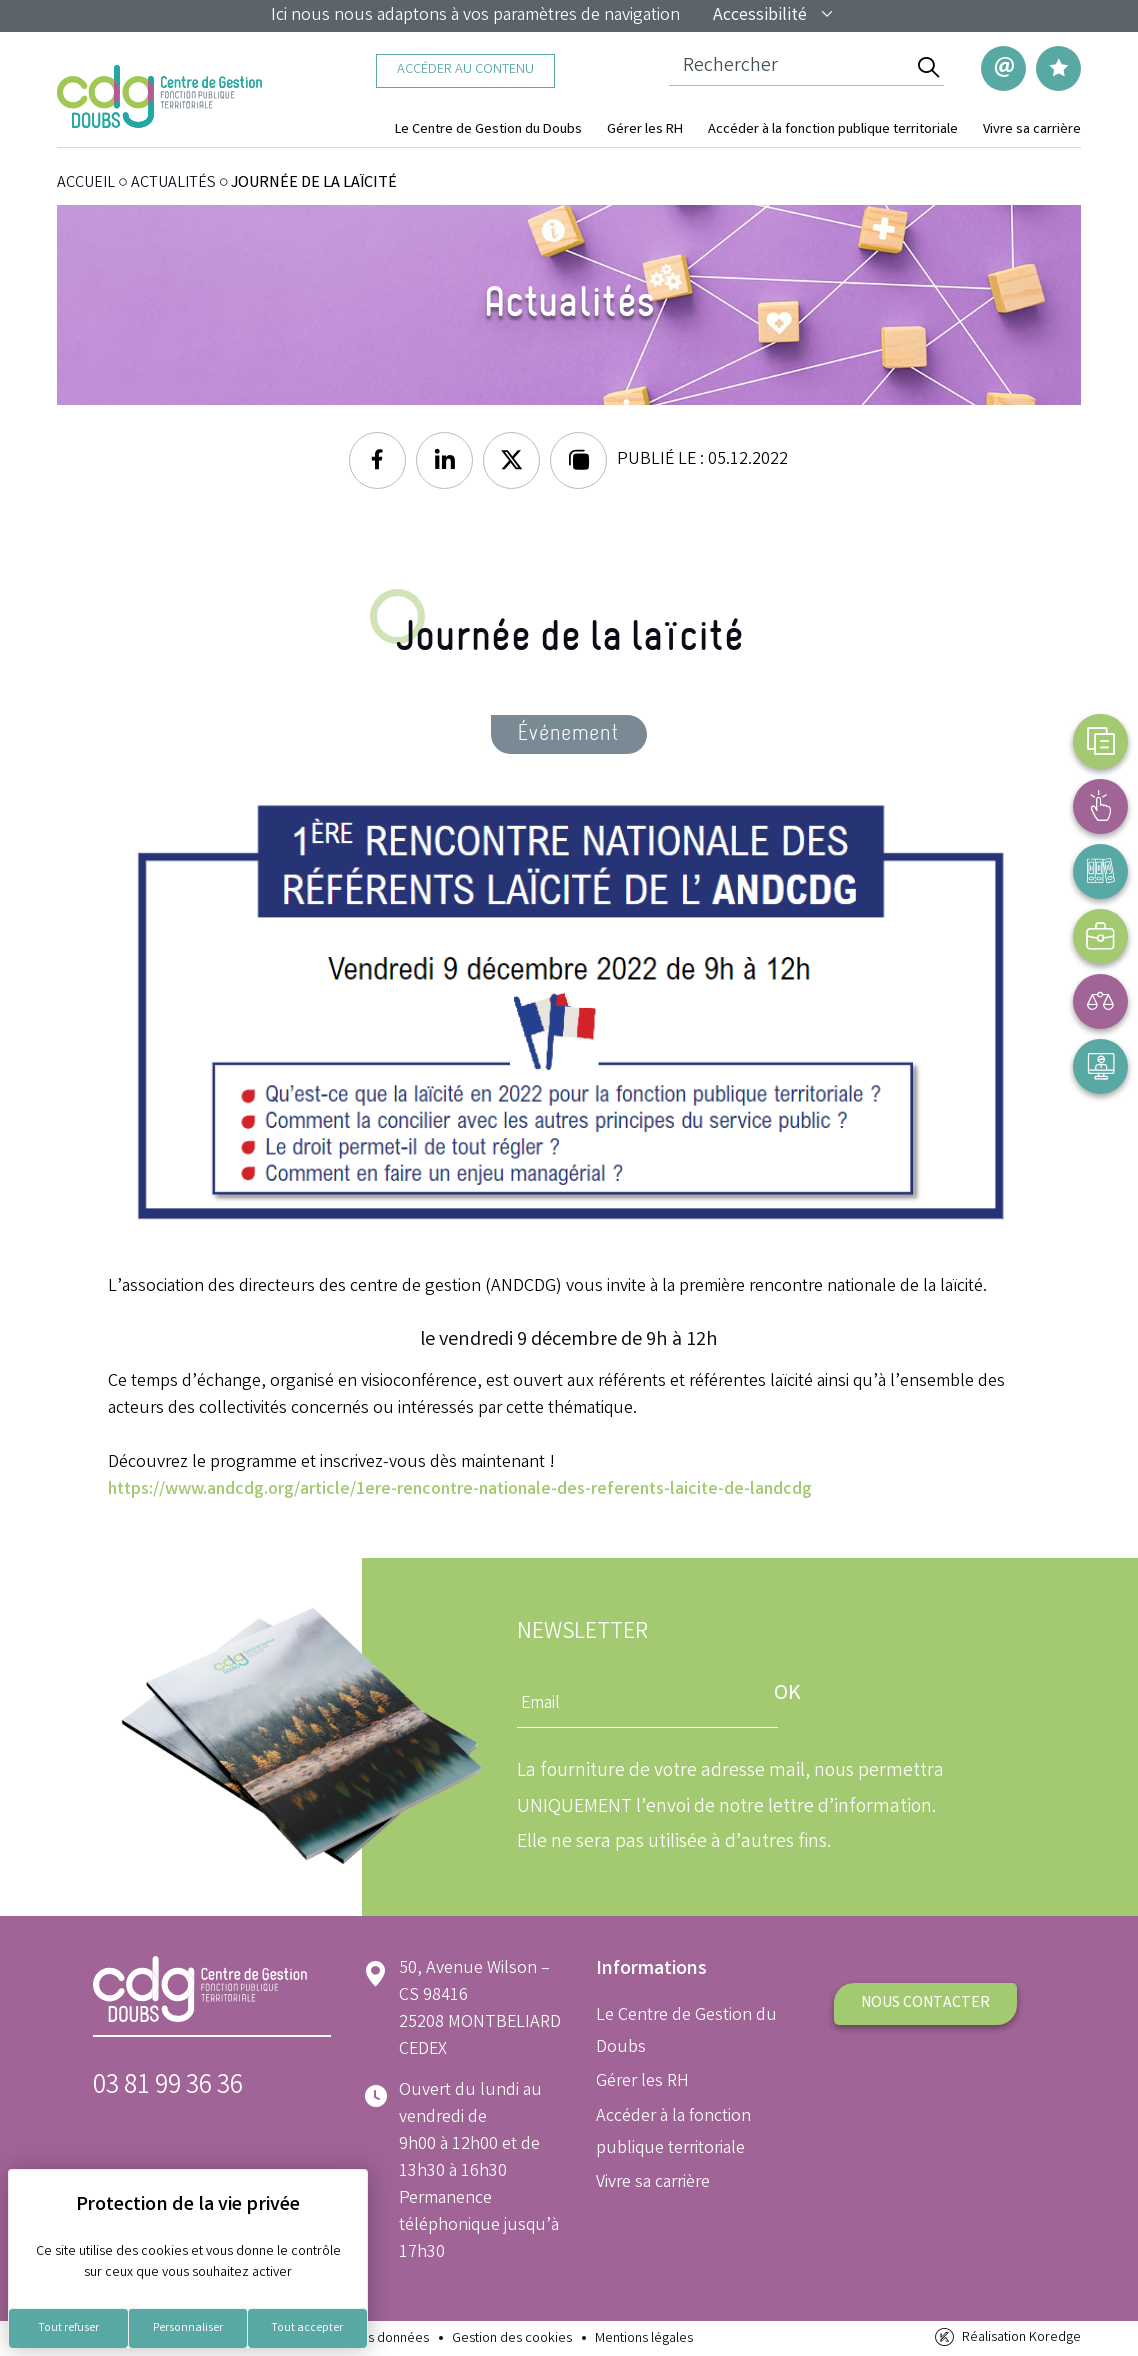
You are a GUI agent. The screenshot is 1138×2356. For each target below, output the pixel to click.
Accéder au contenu (465, 70)
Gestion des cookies (512, 2339)
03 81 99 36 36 (168, 2087)
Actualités (173, 183)
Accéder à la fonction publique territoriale (833, 130)
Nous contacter (925, 2003)
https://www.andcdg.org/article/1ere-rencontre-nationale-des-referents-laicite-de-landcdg (460, 1490)
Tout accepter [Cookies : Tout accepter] (307, 2328)
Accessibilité (774, 16)
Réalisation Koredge (1006, 2337)
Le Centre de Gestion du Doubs (488, 130)
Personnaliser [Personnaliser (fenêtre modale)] (188, 2328)
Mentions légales (644, 2339)
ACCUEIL (86, 183)
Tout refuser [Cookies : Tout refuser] (68, 2328)
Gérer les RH (645, 130)
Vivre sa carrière (1032, 130)
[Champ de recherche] (790, 68)
